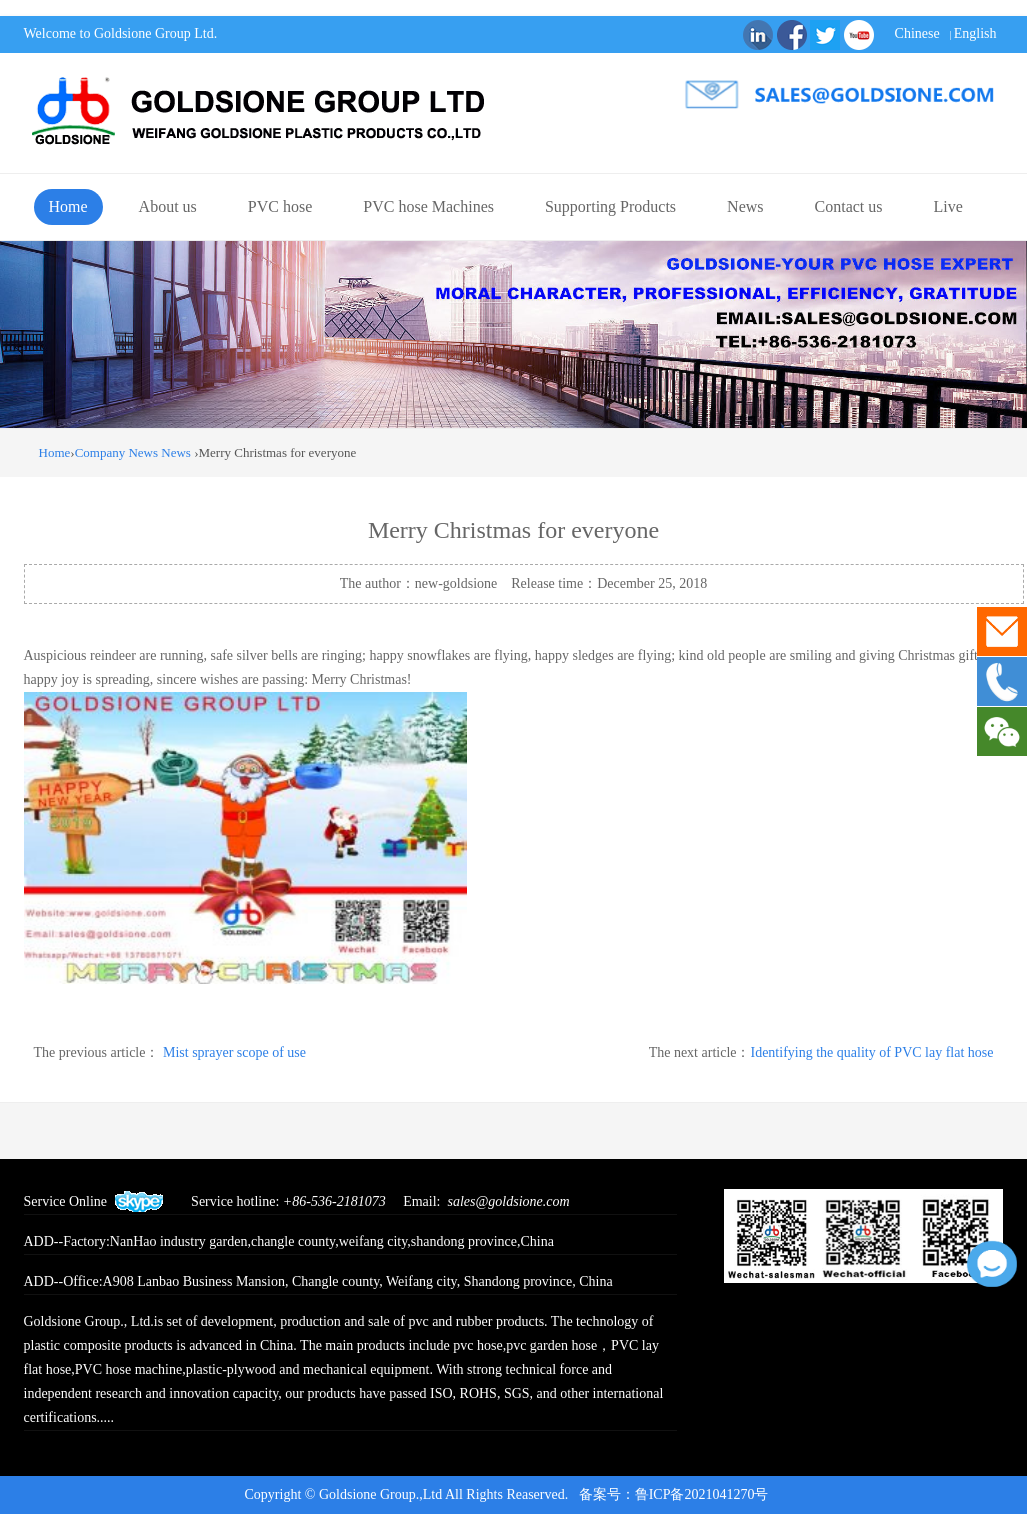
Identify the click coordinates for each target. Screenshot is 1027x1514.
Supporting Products (610, 206)
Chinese (917, 33)
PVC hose (280, 206)
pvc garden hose (551, 1345)
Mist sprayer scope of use (234, 1052)
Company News (116, 452)
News (745, 206)
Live (948, 206)
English (975, 33)
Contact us (849, 206)
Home (68, 206)
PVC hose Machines (428, 206)
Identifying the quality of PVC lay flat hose (871, 1052)
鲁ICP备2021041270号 (709, 1494)
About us (168, 206)
